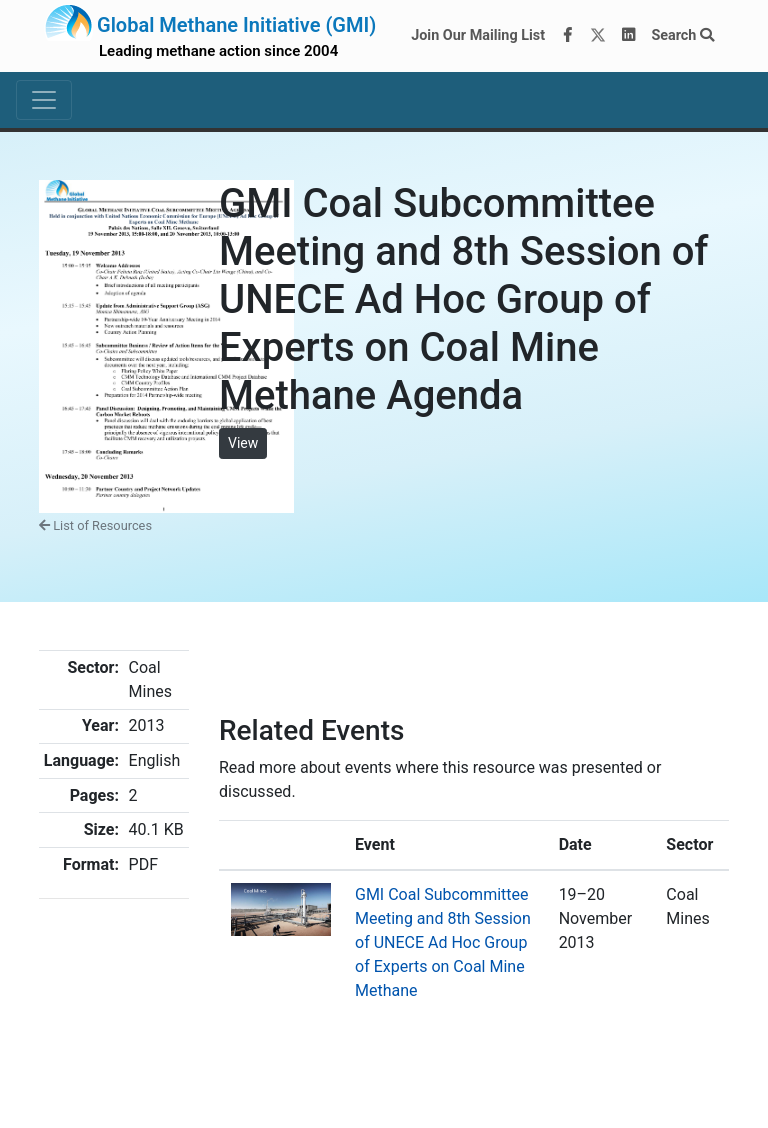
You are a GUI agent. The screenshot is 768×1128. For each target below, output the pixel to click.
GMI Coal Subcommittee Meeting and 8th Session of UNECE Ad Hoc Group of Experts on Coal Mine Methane (443, 942)
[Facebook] (568, 36)
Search (682, 35)
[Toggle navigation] (44, 100)
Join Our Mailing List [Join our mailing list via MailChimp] (478, 35)
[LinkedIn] (629, 36)
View (243, 443)
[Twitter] (598, 36)
